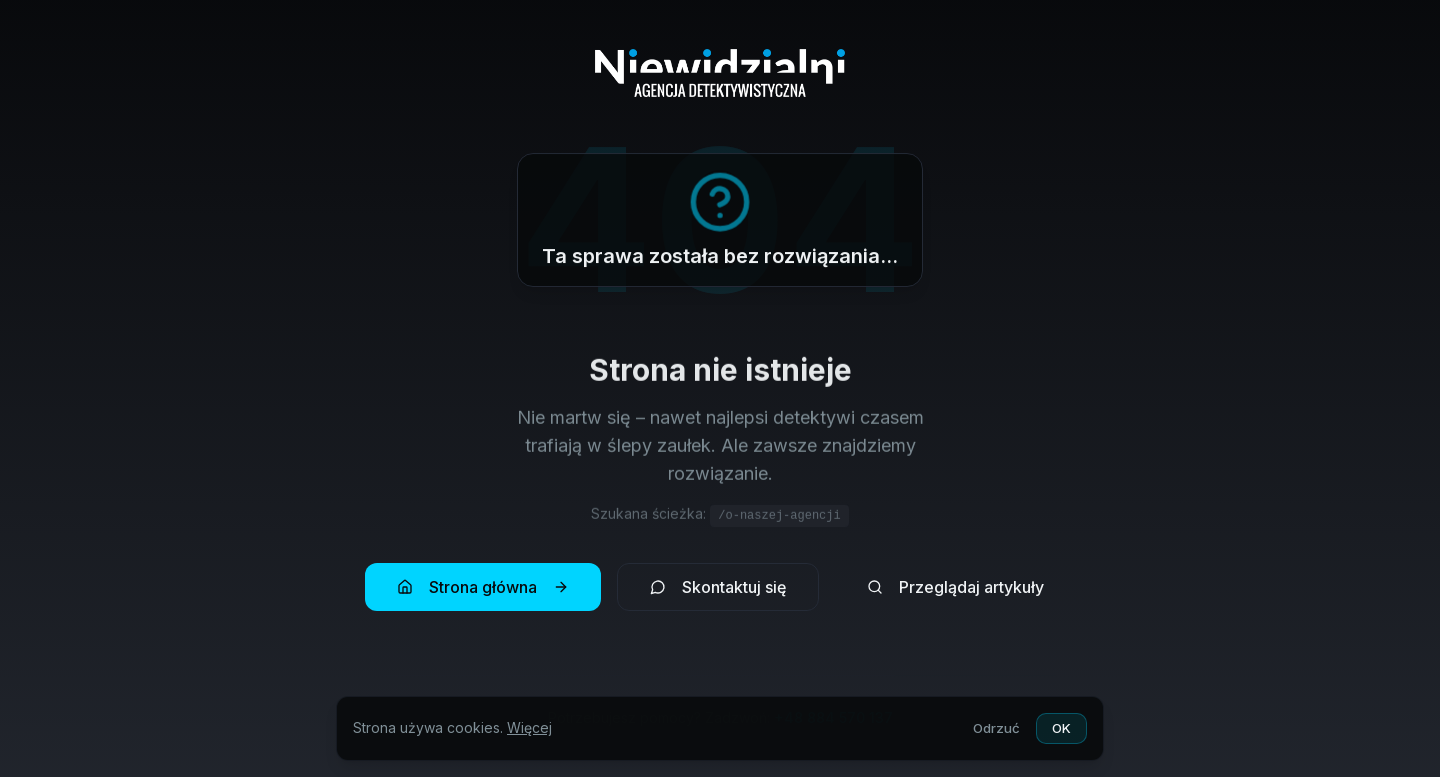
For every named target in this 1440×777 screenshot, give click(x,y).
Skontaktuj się (718, 589)
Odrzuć (992, 727)
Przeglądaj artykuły (955, 589)
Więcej (529, 727)
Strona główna (483, 589)
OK (1060, 727)
